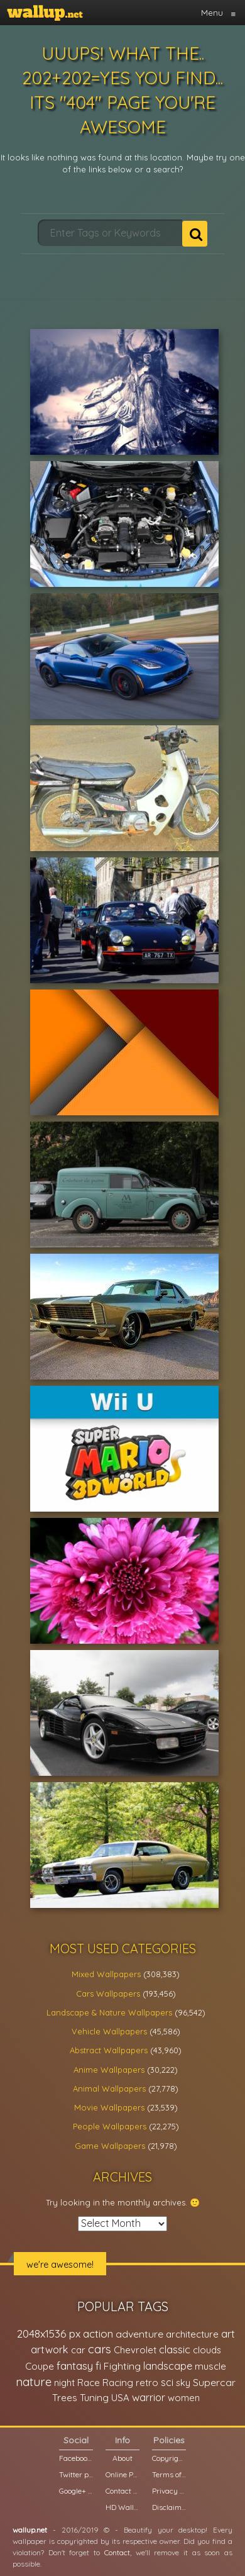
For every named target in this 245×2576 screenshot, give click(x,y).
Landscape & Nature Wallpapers (109, 2012)
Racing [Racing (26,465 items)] (117, 2383)
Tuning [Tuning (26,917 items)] (94, 2398)
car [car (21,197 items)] (78, 2350)
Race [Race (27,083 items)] (88, 2383)
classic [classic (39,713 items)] (174, 2349)
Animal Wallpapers (109, 2088)
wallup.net (30, 2529)
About (122, 2458)
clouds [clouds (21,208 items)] (207, 2350)
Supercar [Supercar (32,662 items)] (214, 2382)
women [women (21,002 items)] (184, 2398)
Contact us (122, 2490)
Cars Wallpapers (108, 1993)
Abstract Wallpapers (109, 2050)
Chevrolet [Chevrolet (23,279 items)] (135, 2350)
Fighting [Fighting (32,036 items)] (122, 2366)
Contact (117, 2552)
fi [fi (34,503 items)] (98, 2366)
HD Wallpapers (122, 2507)
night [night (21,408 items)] (64, 2383)
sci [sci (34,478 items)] (167, 2382)
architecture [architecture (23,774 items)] (192, 2334)
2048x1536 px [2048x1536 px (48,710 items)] (48, 2333)
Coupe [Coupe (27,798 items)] (39, 2366)
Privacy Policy (169, 2490)
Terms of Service (169, 2474)
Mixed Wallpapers (106, 1974)
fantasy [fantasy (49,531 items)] (75, 2365)
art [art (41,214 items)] (228, 2333)
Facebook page (76, 2458)
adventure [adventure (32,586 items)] (139, 2334)
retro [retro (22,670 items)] (147, 2383)
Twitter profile (76, 2474)
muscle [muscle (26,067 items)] (210, 2366)
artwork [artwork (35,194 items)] (49, 2349)
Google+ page (76, 2490)
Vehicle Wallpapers (109, 2031)
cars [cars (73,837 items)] (99, 2349)
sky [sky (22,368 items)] (183, 2383)
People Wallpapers (109, 2126)
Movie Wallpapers (109, 2107)
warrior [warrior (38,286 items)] (148, 2397)
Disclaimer (169, 2507)
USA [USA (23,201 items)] (120, 2398)
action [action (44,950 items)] (98, 2333)
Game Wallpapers (110, 2146)
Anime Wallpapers (109, 2070)
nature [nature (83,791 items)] (34, 2381)
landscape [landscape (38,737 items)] (167, 2366)
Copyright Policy (169, 2458)
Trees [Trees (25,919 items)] (64, 2398)
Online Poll (122, 2474)
